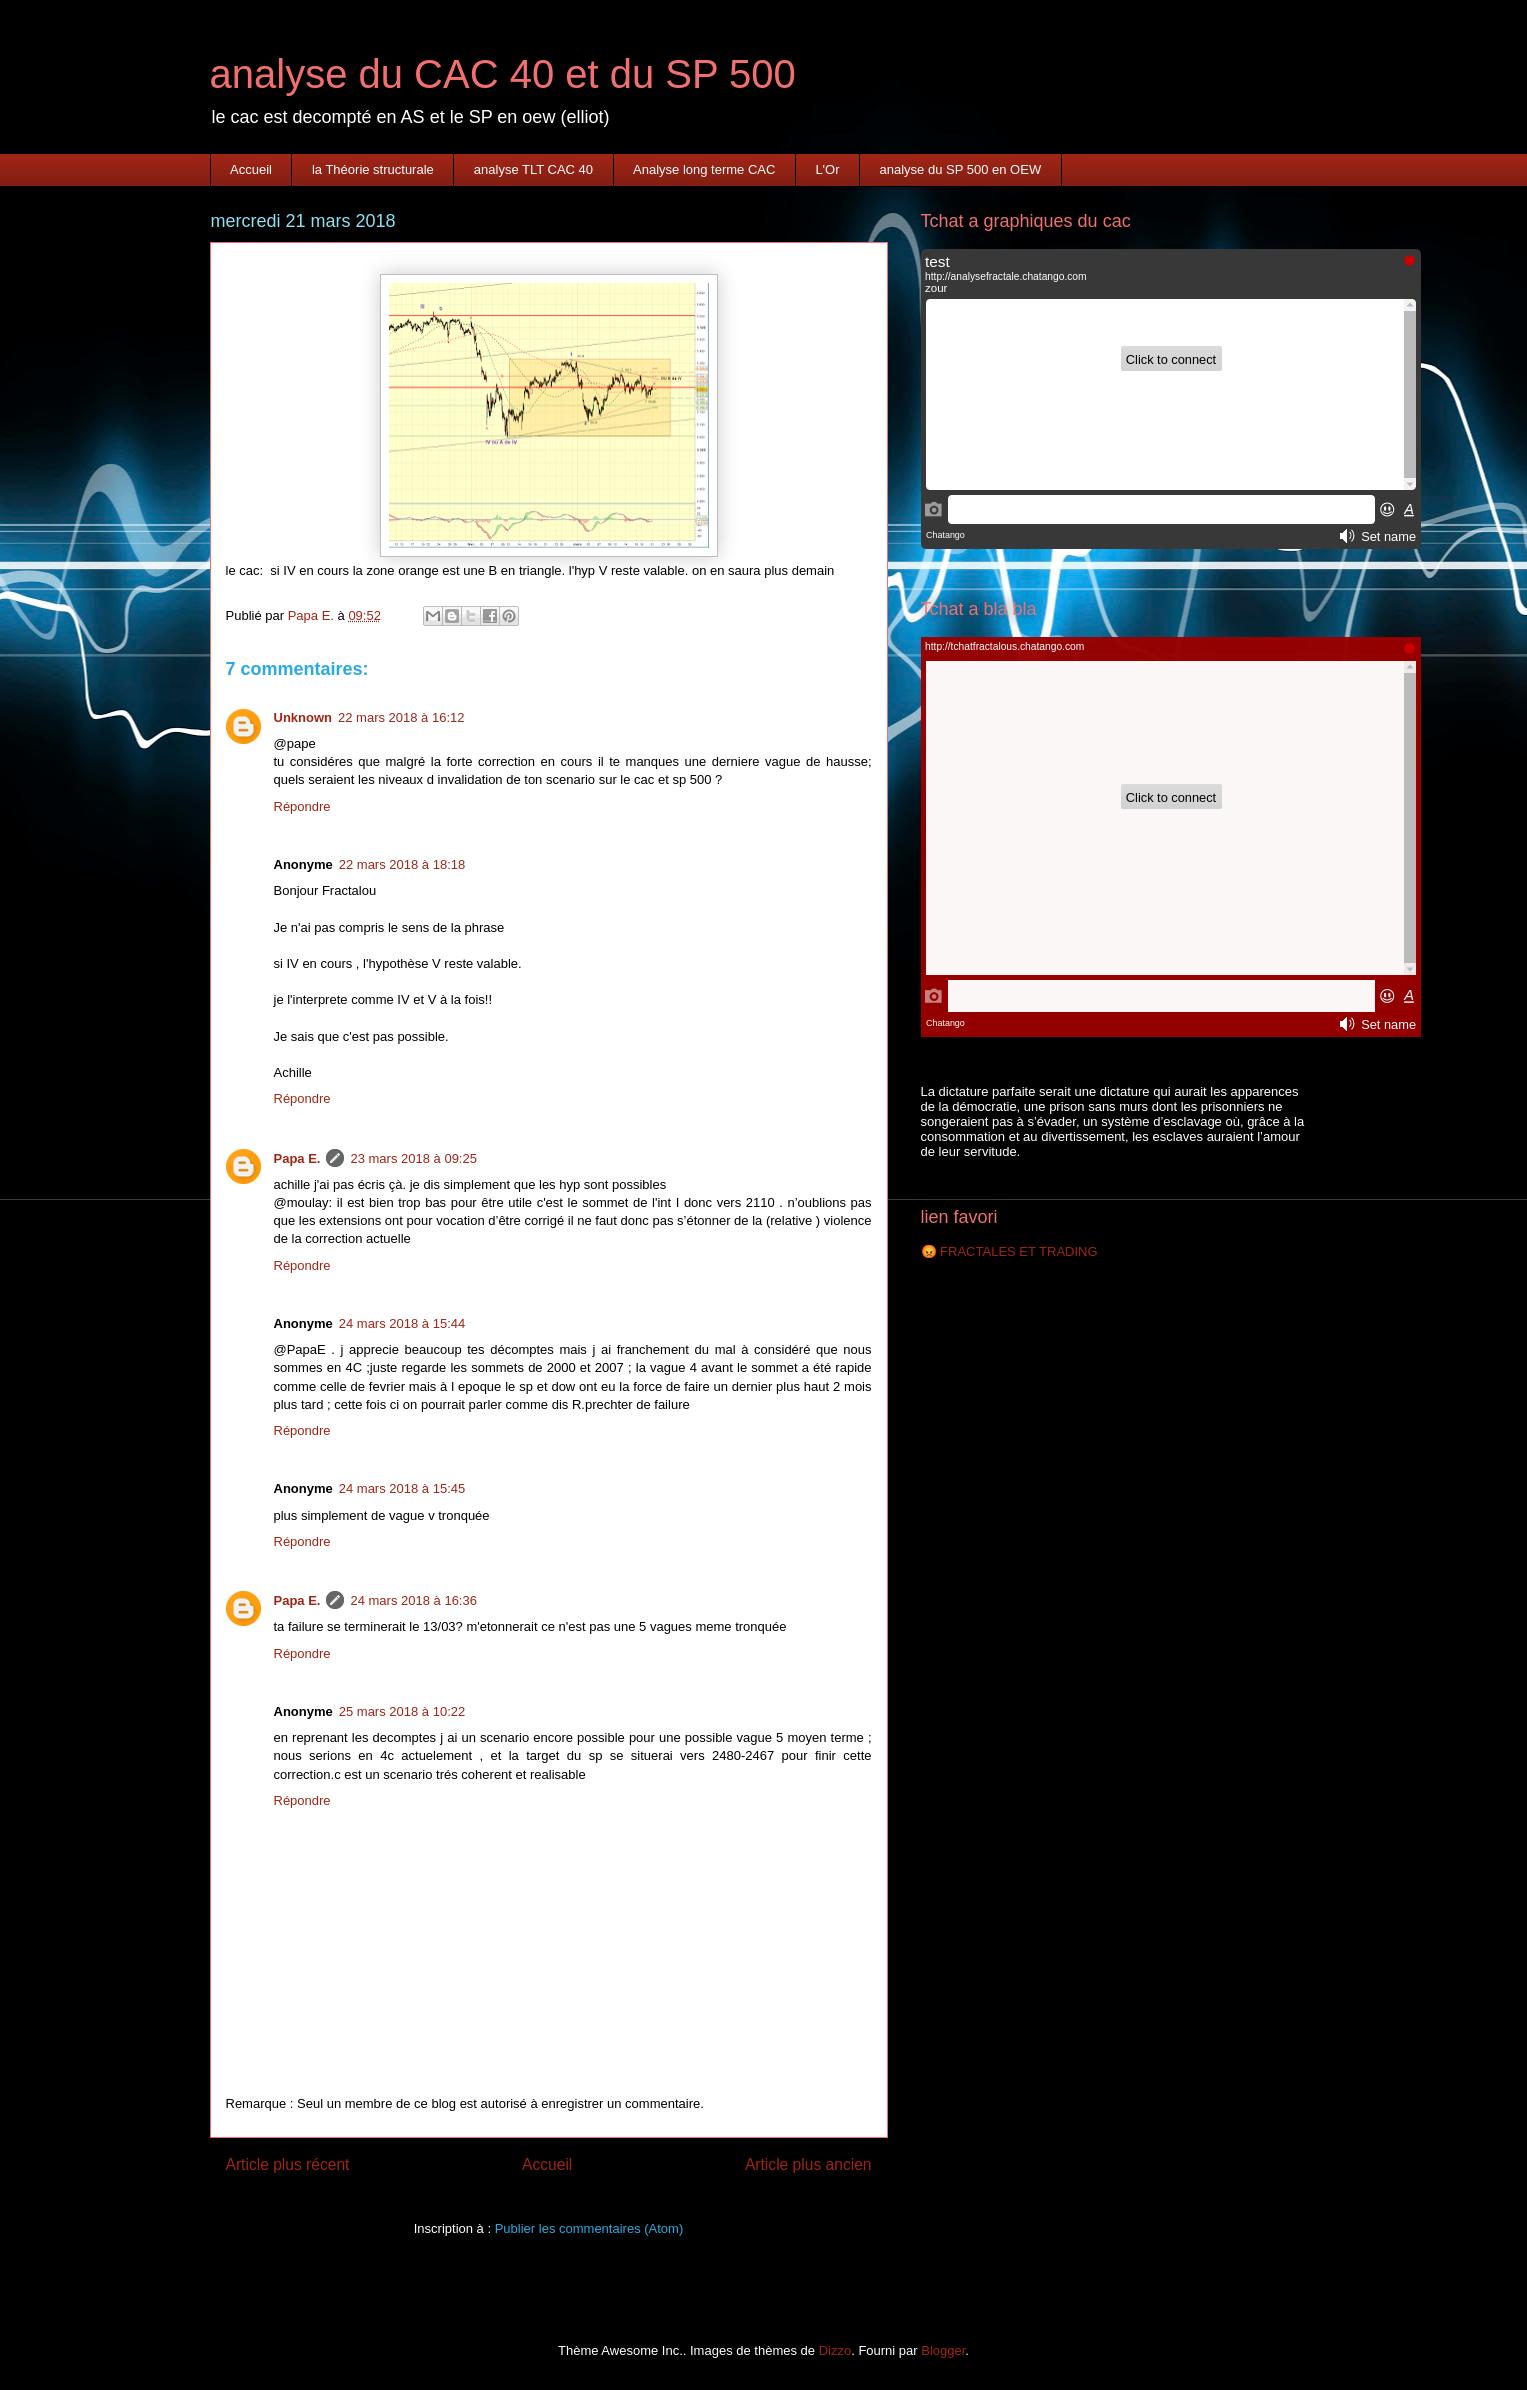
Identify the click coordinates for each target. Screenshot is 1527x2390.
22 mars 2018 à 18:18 (402, 864)
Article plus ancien (808, 2164)
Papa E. (297, 1158)
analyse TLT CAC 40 (533, 169)
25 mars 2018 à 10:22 (402, 1711)
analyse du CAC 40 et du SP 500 (503, 74)
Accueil (251, 169)
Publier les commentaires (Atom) (589, 2228)
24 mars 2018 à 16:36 (413, 1600)
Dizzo (835, 2350)
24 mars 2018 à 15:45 (402, 1488)
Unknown (303, 717)
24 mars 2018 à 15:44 (402, 1323)
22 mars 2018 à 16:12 (401, 717)
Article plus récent (288, 2164)
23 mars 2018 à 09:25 (413, 1158)
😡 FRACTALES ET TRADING (1009, 1251)
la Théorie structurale (373, 169)
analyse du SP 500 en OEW (961, 169)
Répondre (302, 806)
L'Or (827, 169)
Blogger (943, 2350)
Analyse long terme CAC (704, 169)
